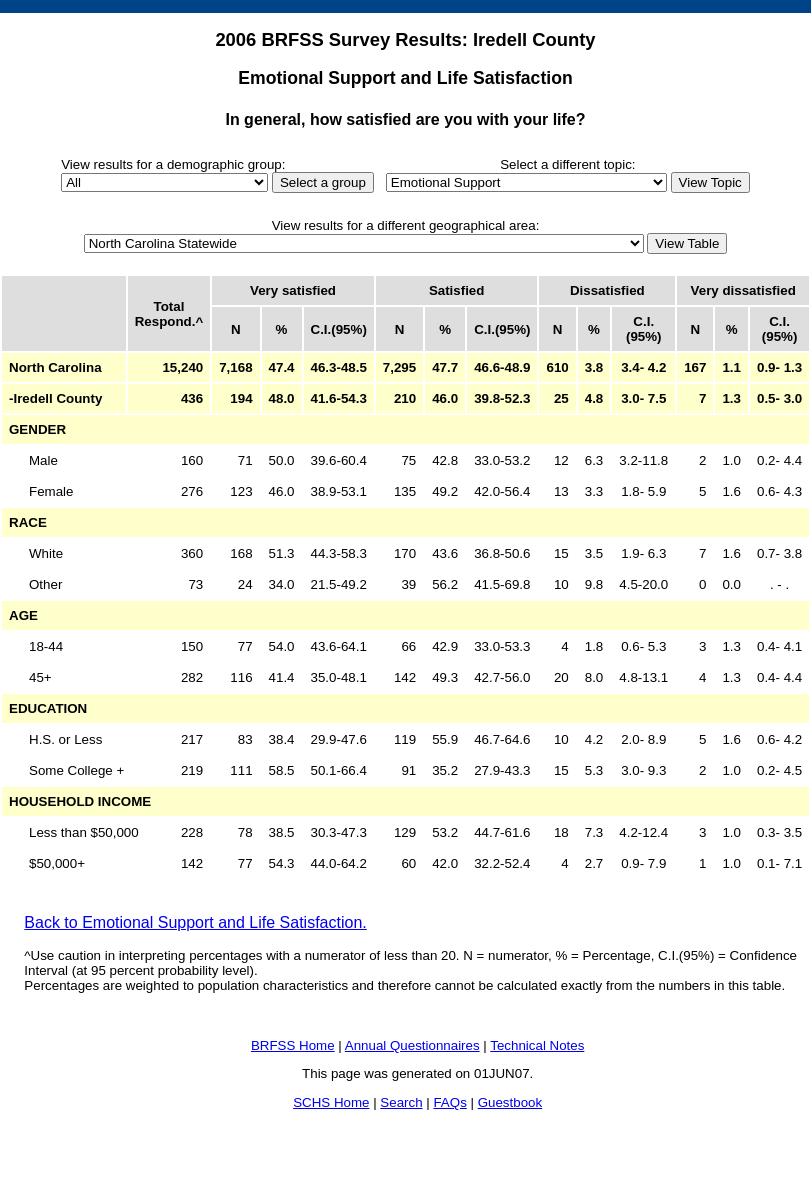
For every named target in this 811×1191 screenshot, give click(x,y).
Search (401, 1102)
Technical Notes (537, 1045)
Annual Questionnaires (412, 1045)
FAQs (449, 1102)
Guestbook (510, 1102)
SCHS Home (331, 1102)
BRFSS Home (293, 1045)
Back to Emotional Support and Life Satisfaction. (195, 922)
